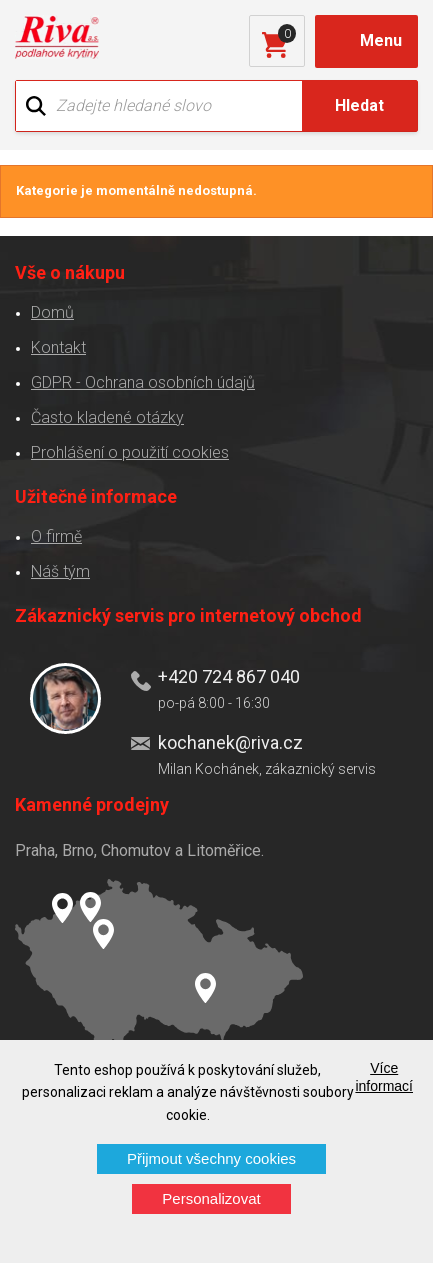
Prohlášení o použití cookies (130, 452)
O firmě (56, 536)
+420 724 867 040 (229, 676)
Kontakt (58, 347)
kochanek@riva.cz (230, 742)
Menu (381, 40)
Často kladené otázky (107, 417)
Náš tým (60, 571)
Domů (52, 312)
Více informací (384, 1077)
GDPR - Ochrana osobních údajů (143, 382)
